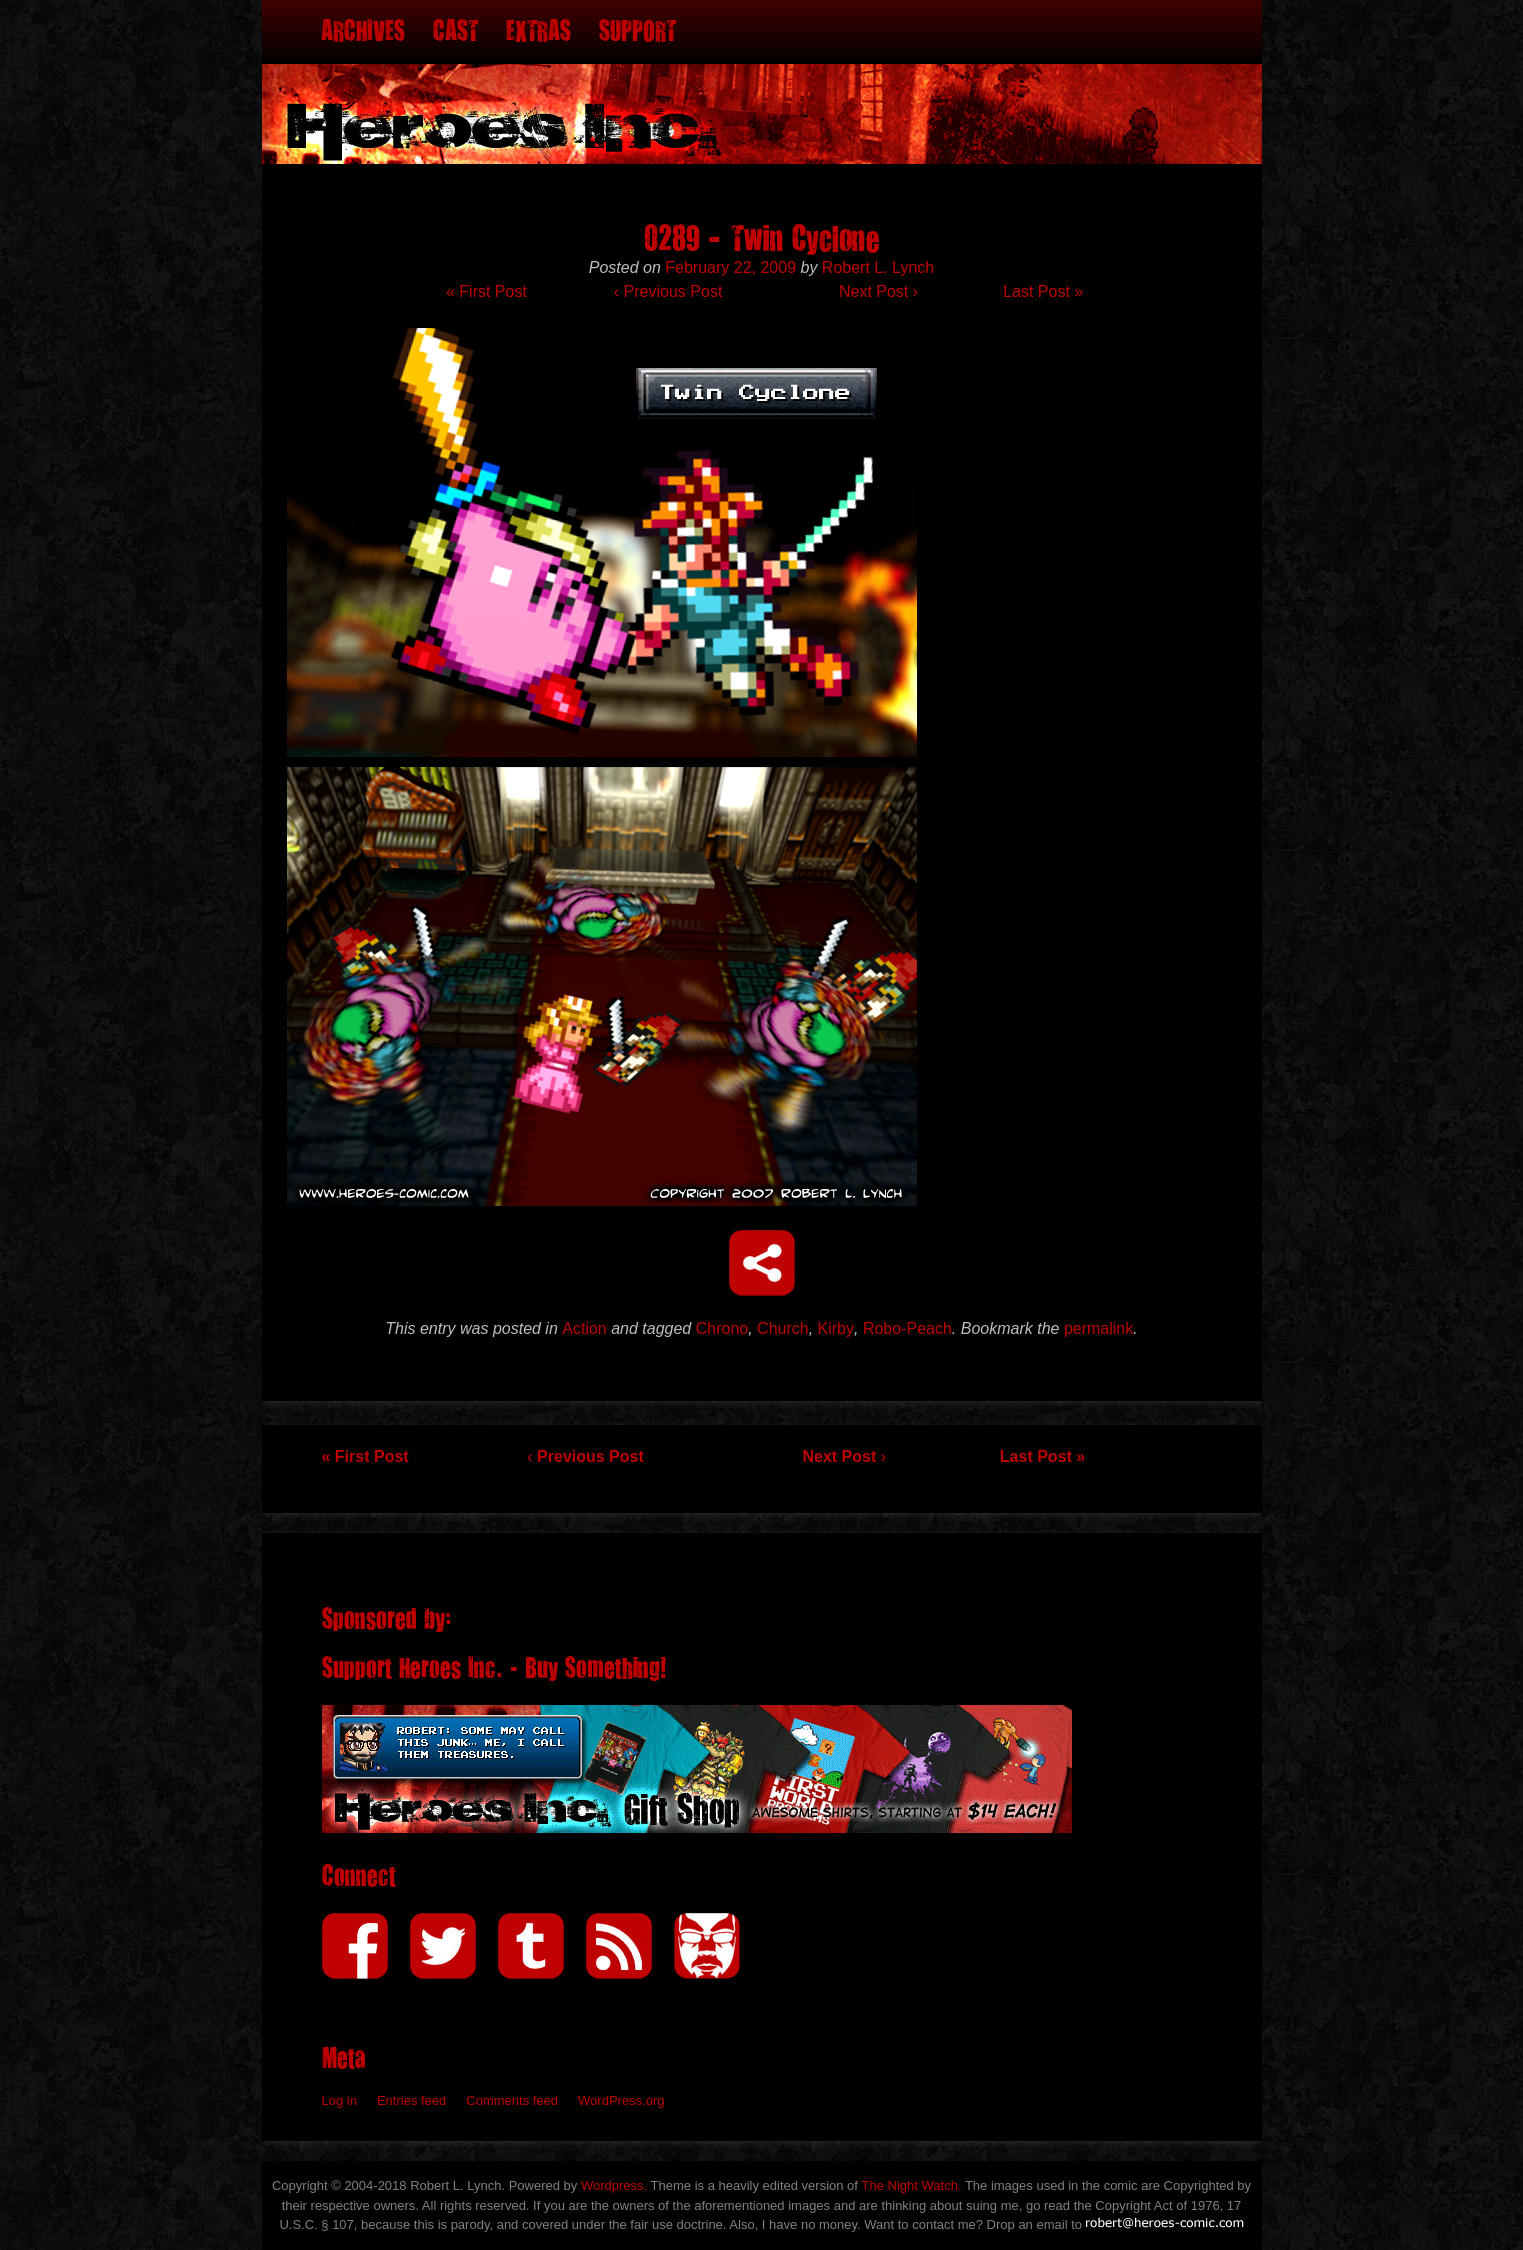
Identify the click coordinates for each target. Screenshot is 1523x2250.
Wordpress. (614, 2185)
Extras (538, 31)
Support (637, 31)
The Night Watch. (912, 2185)
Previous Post (668, 291)
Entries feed (411, 2100)
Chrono (722, 1328)
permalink (1098, 1328)
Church (783, 1328)
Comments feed (512, 2100)
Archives (363, 31)
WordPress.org (621, 2100)
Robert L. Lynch (878, 267)
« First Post (486, 291)
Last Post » (1043, 291)
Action (584, 1328)
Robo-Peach (907, 1328)
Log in (339, 2100)
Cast (455, 31)
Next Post (878, 291)
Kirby (836, 1328)
